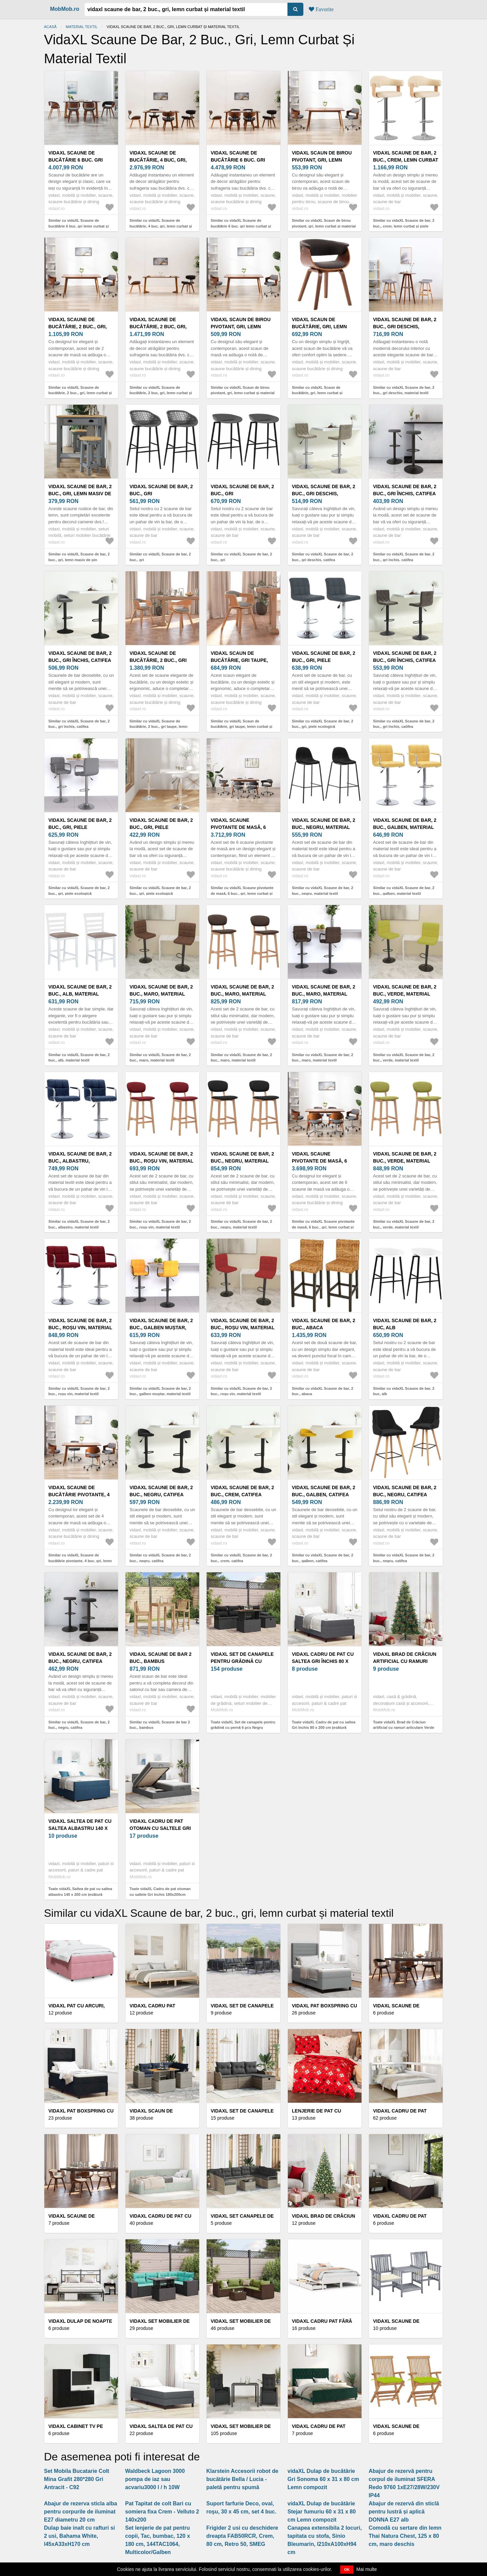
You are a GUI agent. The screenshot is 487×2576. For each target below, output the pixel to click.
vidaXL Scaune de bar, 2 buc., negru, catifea (161, 1491)
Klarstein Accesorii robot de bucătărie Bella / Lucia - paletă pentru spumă (242, 2479)
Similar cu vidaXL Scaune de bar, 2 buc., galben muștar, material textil (160, 1391)
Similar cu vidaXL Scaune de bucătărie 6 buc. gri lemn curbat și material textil (78, 226)
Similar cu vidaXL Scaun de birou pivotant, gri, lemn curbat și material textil (324, 226)
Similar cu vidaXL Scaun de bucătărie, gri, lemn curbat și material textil (317, 393)
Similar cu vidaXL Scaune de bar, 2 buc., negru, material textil (322, 891)
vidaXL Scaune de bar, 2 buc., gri (161, 490)
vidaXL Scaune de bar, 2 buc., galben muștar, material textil (161, 1327)
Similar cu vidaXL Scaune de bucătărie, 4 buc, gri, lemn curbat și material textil (161, 226)
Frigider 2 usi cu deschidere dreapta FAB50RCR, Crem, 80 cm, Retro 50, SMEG (242, 2536)
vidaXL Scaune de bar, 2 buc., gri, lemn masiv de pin (80, 493)
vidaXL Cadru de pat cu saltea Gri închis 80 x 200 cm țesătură (323, 1661)
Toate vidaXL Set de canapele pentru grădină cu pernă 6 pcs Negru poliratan (243, 1727)
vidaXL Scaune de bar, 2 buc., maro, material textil (161, 994)
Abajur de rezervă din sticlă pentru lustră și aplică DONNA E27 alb (404, 2512)
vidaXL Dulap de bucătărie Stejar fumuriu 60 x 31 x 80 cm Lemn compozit (321, 2512)
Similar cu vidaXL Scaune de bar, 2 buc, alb (403, 1391)
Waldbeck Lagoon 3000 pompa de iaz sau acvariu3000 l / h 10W (155, 2479)
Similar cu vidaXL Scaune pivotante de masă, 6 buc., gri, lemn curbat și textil (242, 893)
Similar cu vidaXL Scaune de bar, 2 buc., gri (160, 557)
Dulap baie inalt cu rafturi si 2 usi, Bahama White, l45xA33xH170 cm (79, 2536)
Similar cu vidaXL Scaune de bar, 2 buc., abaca (322, 1391)
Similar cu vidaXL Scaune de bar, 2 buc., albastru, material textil (79, 1224)
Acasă (50, 27)
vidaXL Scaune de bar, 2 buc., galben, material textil (404, 827)
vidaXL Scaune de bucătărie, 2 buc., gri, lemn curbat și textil (77, 326)
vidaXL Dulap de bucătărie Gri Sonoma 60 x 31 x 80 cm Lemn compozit (323, 2479)
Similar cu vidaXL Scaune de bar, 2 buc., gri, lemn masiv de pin (79, 557)
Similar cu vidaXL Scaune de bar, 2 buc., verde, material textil (403, 1058)
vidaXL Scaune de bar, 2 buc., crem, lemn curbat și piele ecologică (405, 160)
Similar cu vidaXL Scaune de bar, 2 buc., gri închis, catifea (403, 557)
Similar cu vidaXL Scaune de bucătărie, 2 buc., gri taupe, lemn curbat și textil (158, 726)
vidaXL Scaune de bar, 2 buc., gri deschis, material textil (404, 326)
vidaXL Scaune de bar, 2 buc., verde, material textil (404, 994)
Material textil (81, 27)
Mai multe (366, 2569)
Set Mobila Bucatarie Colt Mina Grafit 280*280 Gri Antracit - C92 (76, 2479)
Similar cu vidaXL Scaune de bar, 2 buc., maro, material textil (160, 1058)
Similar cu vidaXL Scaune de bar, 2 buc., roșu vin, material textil (160, 1224)
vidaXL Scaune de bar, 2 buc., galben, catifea (323, 1491)
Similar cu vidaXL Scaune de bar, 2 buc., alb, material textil (79, 1058)
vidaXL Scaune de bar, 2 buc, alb (404, 1324)
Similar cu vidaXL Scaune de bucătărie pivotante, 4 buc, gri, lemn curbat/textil (80, 1560)
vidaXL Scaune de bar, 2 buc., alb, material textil (80, 994)
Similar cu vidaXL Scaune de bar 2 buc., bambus (160, 1725)
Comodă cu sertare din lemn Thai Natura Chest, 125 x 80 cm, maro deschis (405, 2536)
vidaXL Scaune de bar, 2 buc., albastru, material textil (80, 1161)
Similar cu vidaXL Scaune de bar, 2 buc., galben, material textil (403, 891)
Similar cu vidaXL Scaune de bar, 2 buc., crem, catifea (241, 1558)
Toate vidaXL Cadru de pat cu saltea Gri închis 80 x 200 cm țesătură (323, 1725)
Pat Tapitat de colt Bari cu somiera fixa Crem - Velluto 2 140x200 (162, 2512)
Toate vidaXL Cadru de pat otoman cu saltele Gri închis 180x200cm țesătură (160, 1894)
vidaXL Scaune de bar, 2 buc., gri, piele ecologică (323, 660)
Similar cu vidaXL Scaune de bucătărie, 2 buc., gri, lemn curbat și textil (80, 393)
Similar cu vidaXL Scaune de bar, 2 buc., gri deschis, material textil (403, 390)
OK (347, 2570)
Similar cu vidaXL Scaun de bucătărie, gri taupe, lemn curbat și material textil (241, 726)
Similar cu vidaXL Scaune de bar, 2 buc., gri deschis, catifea (322, 557)
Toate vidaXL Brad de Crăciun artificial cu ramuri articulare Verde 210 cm (403, 1727)
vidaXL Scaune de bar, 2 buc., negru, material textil (323, 827)
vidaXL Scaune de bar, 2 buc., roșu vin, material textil (161, 1161)
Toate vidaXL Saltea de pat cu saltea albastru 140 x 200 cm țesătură (80, 1892)
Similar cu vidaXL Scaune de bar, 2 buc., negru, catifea (160, 1558)
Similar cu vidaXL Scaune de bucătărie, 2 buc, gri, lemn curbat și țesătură (161, 393)
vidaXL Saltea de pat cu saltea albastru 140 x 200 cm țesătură (80, 1828)
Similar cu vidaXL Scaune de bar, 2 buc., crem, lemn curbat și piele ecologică (403, 226)
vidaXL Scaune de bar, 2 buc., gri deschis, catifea (323, 493)
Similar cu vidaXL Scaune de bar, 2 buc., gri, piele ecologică (322, 724)
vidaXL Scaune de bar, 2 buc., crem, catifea (242, 1491)
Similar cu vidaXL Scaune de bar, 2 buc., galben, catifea (322, 1558)
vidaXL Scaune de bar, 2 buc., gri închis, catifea (404, 490)
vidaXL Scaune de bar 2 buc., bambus (160, 1657)
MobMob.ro (64, 9)
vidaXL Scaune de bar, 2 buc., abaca (323, 1324)
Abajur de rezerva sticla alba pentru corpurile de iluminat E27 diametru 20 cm (80, 2512)
